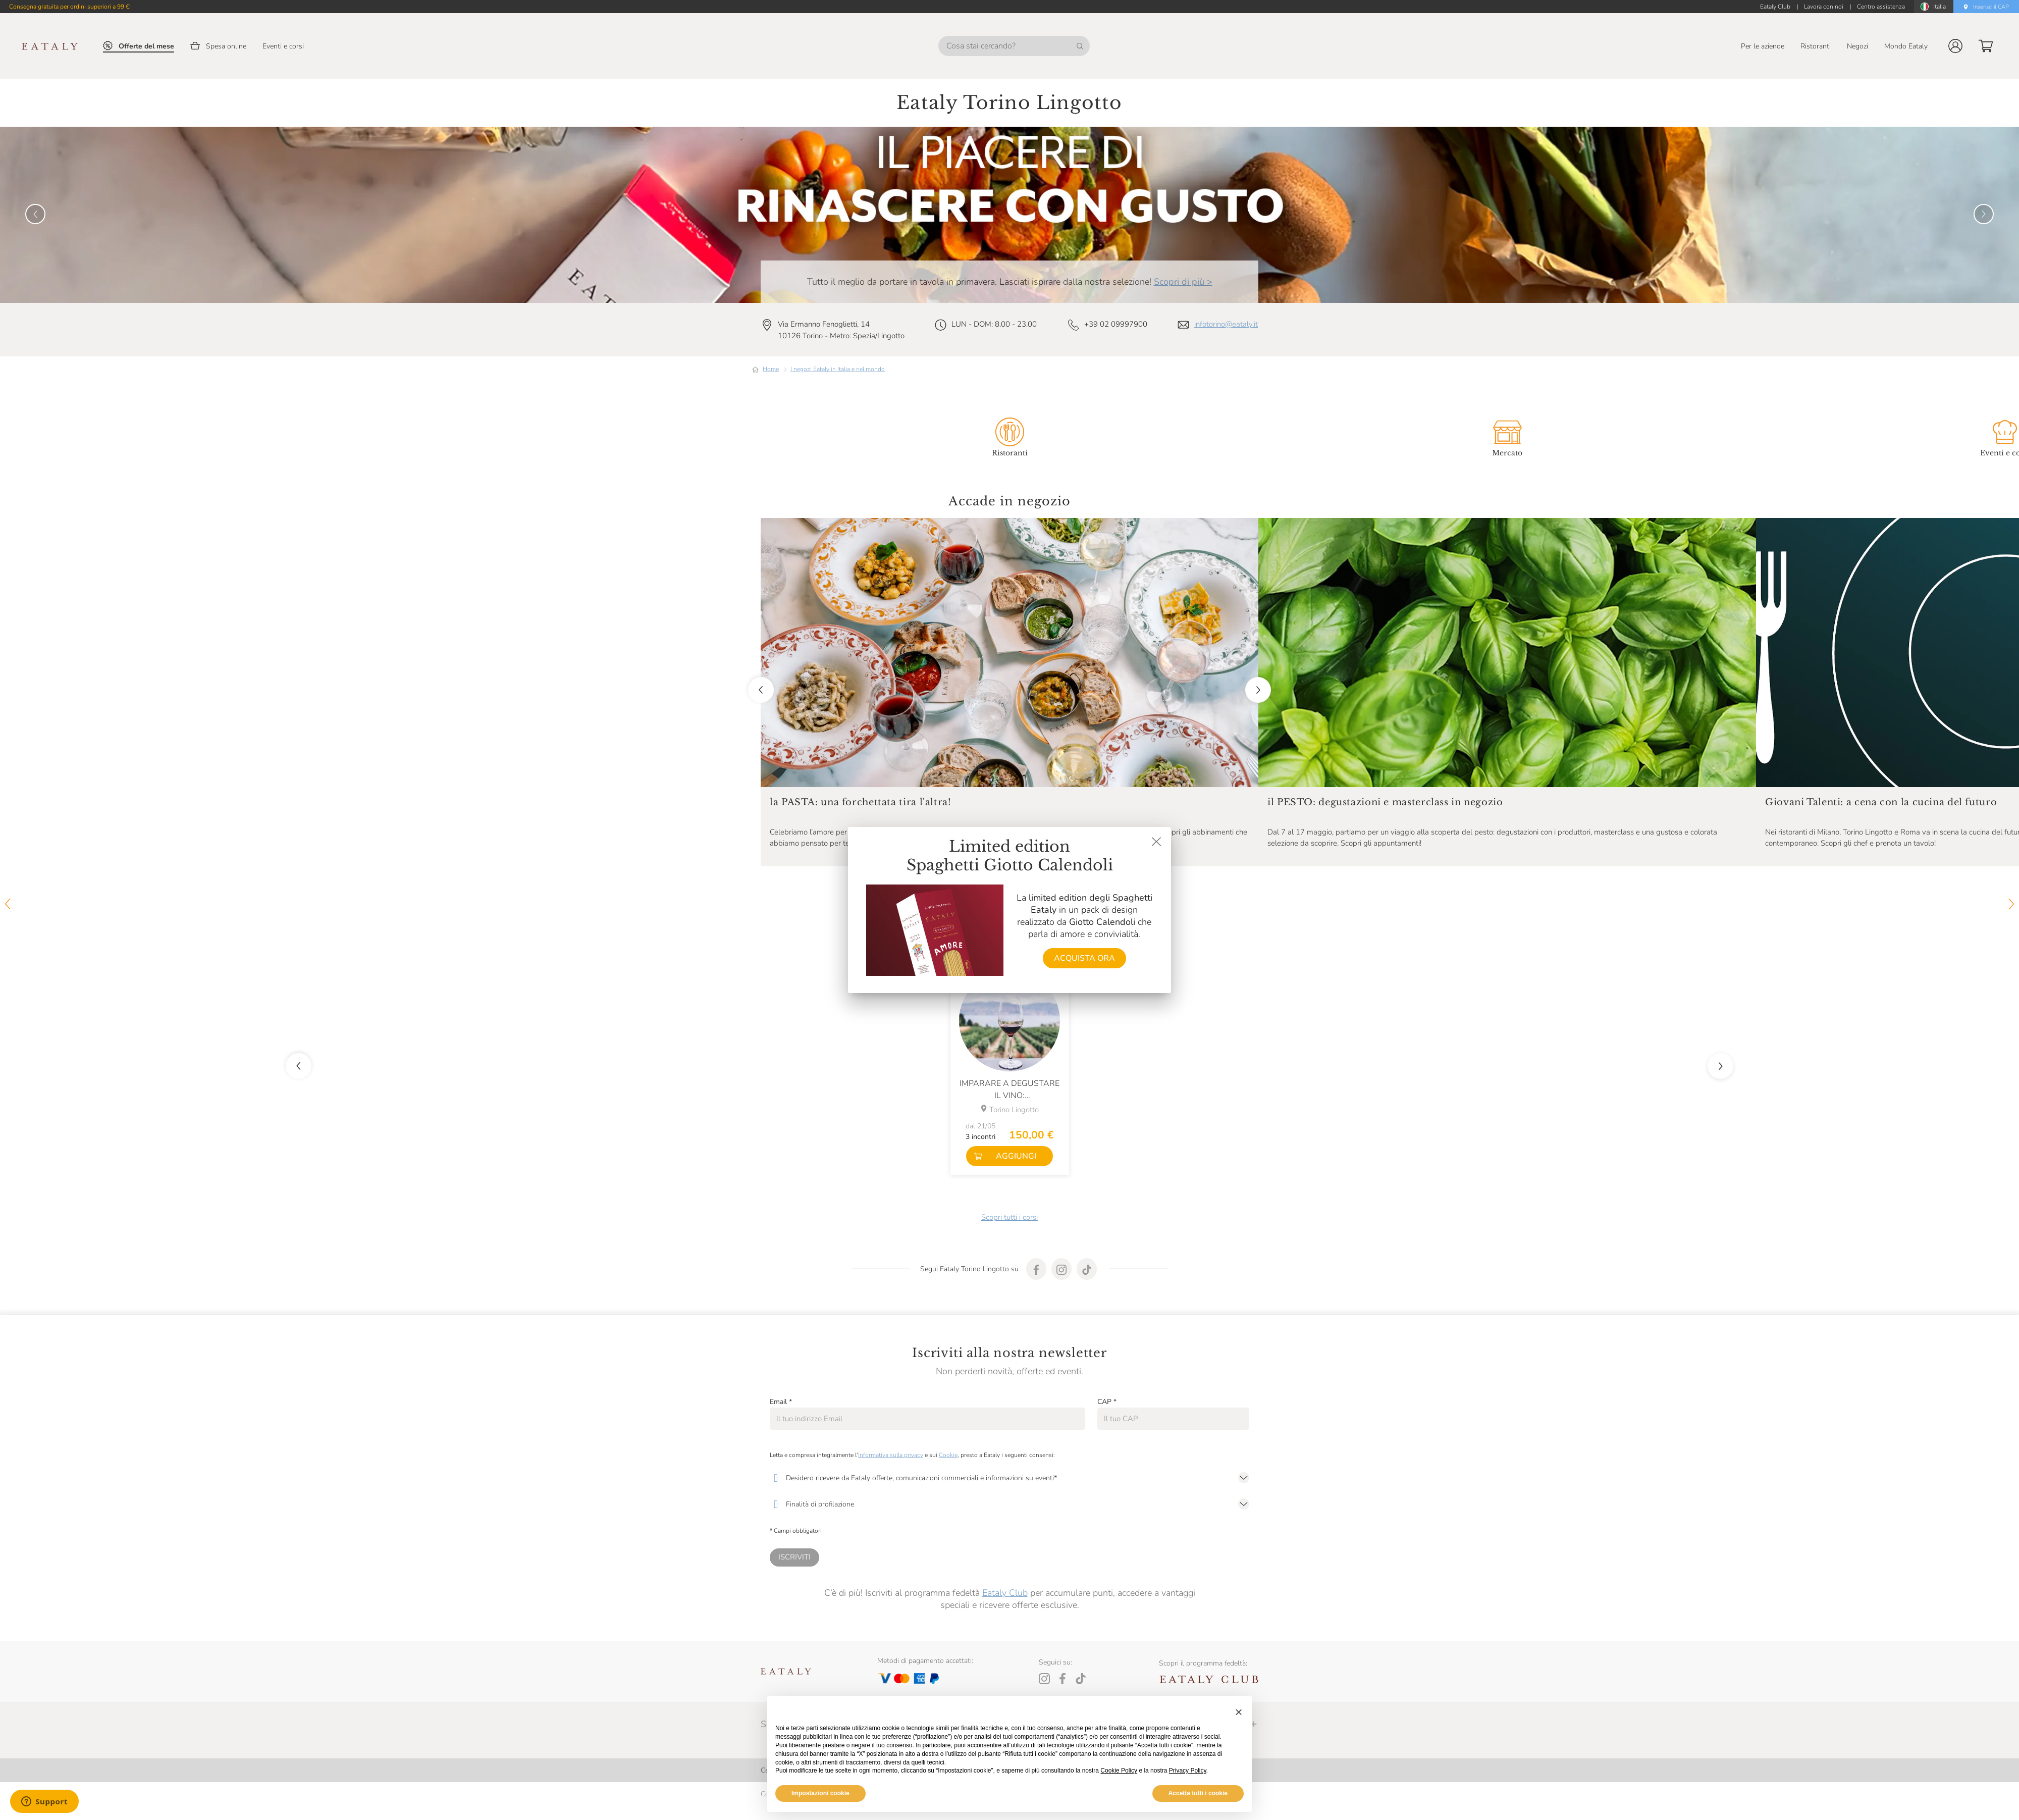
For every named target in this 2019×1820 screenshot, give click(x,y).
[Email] (927, 1418)
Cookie (948, 1455)
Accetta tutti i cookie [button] (1198, 1793)
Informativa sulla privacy (890, 1455)
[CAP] (1173, 1418)
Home (771, 369)
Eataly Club (1005, 1593)
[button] (1955, 46)
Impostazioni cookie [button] (820, 1793)
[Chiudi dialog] (1156, 841)
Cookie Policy (1118, 1770)
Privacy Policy (1187, 1770)
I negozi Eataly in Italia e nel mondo (837, 369)
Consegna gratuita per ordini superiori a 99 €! (70, 7)
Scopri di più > (1183, 282)
